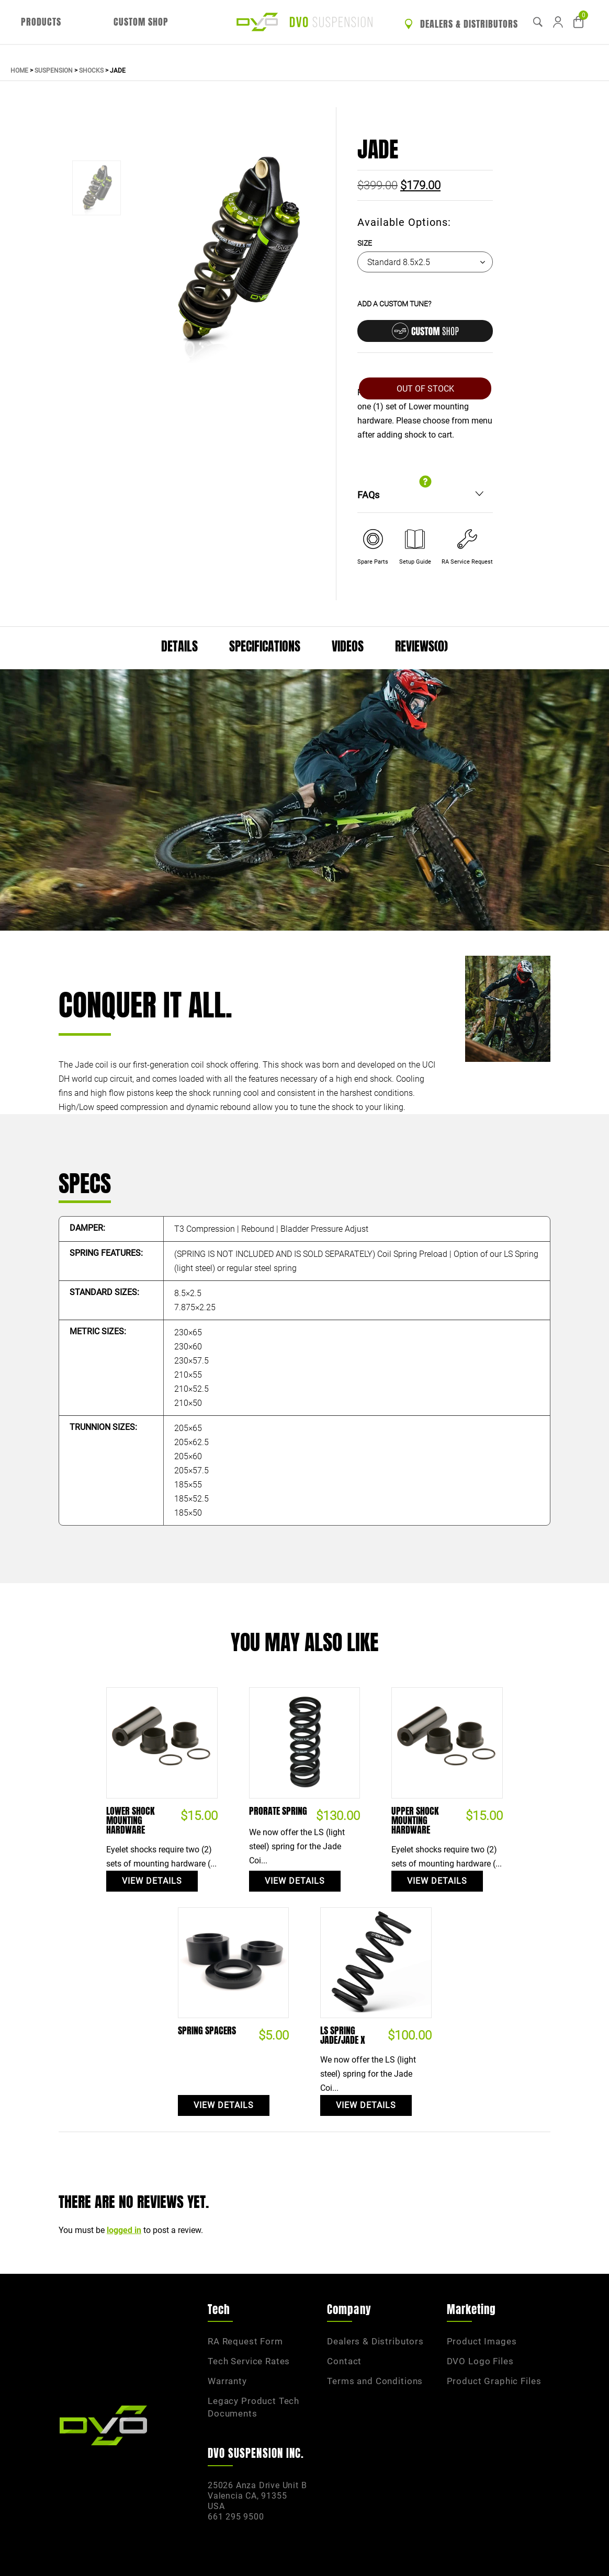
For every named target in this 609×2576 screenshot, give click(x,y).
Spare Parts (372, 561)
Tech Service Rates (249, 2361)
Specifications (264, 646)
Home (19, 70)
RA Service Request (467, 561)
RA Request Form (245, 2341)
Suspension (54, 70)
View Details (152, 1881)
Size (364, 243)
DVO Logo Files (480, 2361)
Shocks (91, 70)
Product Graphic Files (494, 2381)
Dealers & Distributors (461, 24)
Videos (348, 646)
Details (179, 646)
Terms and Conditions (375, 2381)
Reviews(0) (421, 646)
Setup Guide (415, 561)
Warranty (227, 2381)
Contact (344, 2361)
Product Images (482, 2341)
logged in (124, 2230)
